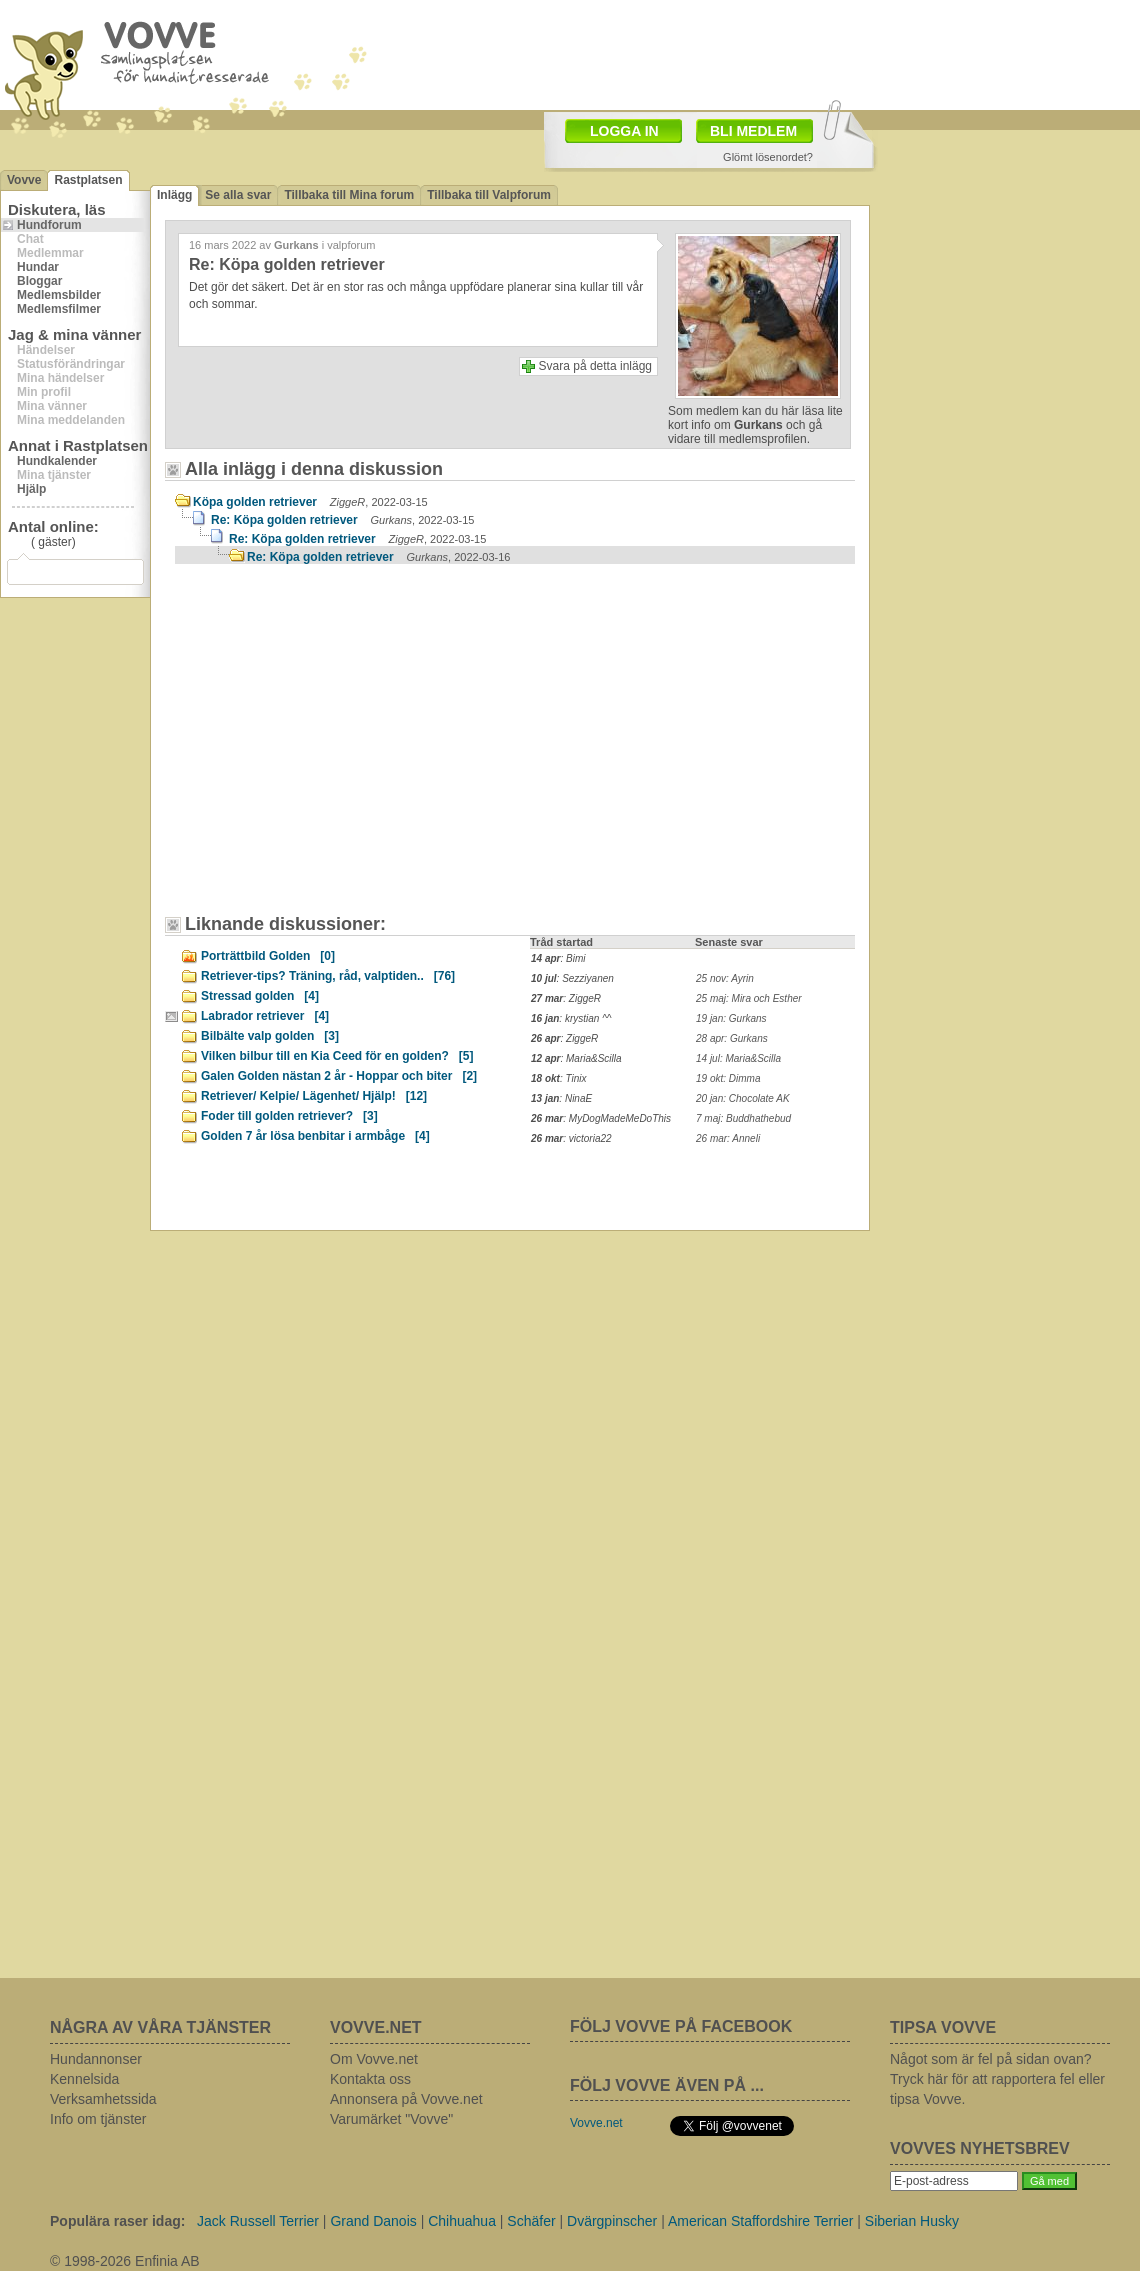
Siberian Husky (912, 2221)
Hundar (38, 267)
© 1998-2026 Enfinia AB (125, 2261)
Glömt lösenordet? (768, 157)
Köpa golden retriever (310, 502)
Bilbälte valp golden (270, 1036)
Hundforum (49, 225)
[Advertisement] (345, 749)
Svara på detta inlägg (595, 366)
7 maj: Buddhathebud (743, 1118)
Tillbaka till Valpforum (489, 195)
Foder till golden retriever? (289, 1116)
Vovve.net (596, 2123)
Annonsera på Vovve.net (406, 2099)
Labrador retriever (265, 1016)
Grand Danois (373, 2221)
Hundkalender (57, 461)
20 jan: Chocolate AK (743, 1098)
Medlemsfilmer (59, 309)
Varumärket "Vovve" (391, 2119)
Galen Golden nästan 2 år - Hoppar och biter (339, 1076)
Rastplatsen (88, 180)
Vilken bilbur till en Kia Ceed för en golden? (337, 1056)
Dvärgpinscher (612, 2221)
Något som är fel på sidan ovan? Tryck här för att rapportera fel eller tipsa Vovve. (997, 2079)
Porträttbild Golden (268, 956)
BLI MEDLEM (753, 131)
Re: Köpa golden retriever (342, 520)
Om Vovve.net (374, 2059)
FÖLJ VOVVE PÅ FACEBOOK (681, 2026)
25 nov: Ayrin (725, 978)
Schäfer (531, 2221)
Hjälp (31, 489)
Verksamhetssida (103, 2099)
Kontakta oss (370, 2079)
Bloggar (39, 281)
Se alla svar (238, 195)
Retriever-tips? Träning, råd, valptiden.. (328, 976)
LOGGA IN (624, 131)
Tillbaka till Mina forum (349, 195)
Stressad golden (260, 996)
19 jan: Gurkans (731, 1018)
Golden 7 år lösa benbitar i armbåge (315, 1136)
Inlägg (174, 195)
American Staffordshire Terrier (760, 2221)
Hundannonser (96, 2059)
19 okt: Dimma (728, 1078)
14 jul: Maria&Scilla (738, 1058)
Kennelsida (84, 2079)
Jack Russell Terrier (258, 2221)
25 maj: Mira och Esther (749, 998)
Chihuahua (462, 2221)
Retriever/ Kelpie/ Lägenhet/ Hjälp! (314, 1096)
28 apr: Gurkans (732, 1038)
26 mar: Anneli (728, 1138)
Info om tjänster (98, 2119)
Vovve (24, 180)
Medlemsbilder (59, 295)
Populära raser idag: (117, 2221)
